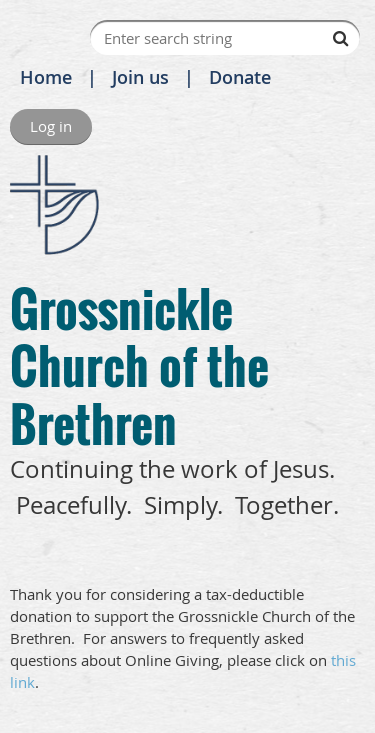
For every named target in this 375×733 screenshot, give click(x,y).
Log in (51, 126)
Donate (240, 77)
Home (46, 77)
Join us (140, 77)
